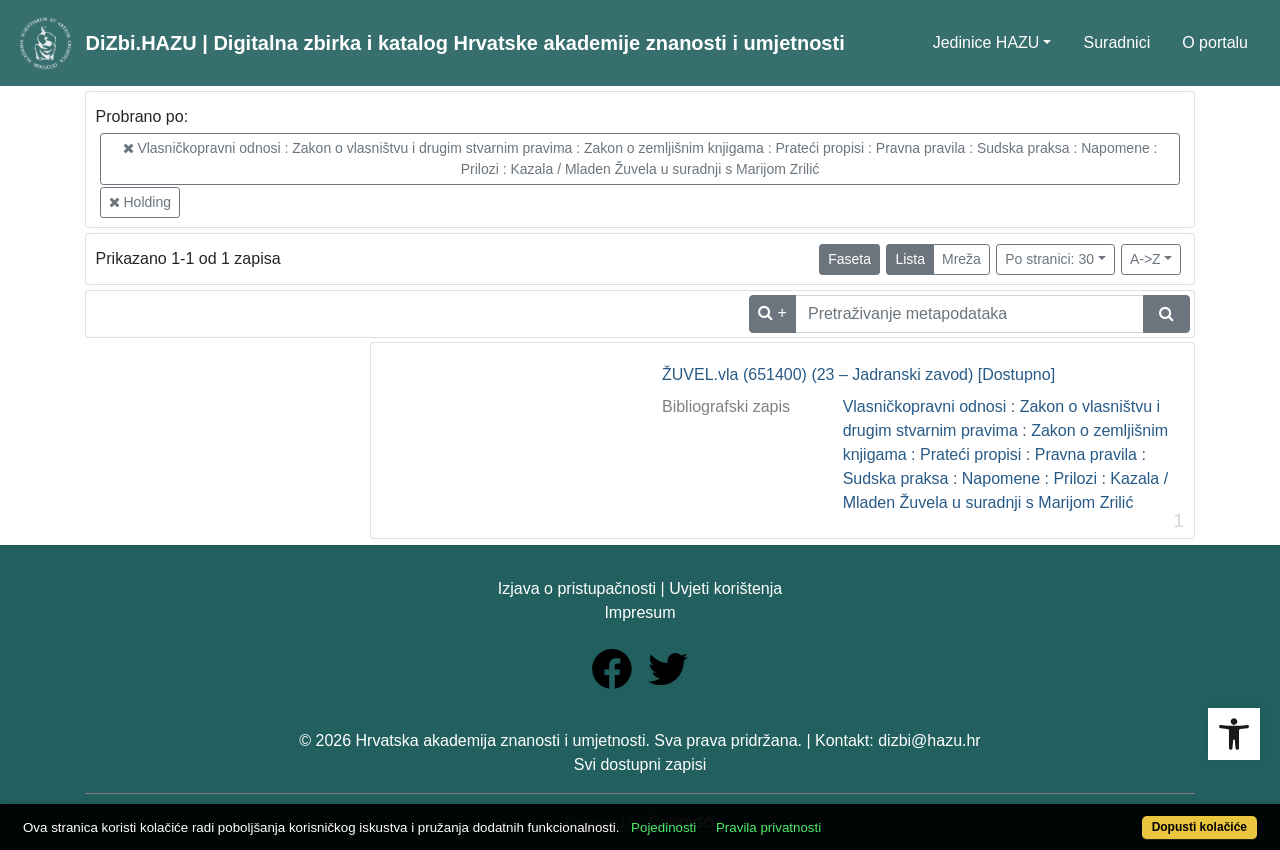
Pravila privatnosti (768, 827)
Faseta (849, 259)
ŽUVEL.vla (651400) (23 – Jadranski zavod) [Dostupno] (858, 374)
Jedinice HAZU (986, 42)
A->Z (1145, 259)
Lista (910, 259)
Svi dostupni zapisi (640, 764)
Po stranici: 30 (1049, 259)
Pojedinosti (663, 827)
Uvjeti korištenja (725, 588)
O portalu (1215, 42)
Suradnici (1116, 42)
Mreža (961, 259)
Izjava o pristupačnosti (577, 588)
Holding (140, 202)
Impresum (639, 612)
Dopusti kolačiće (1199, 827)
